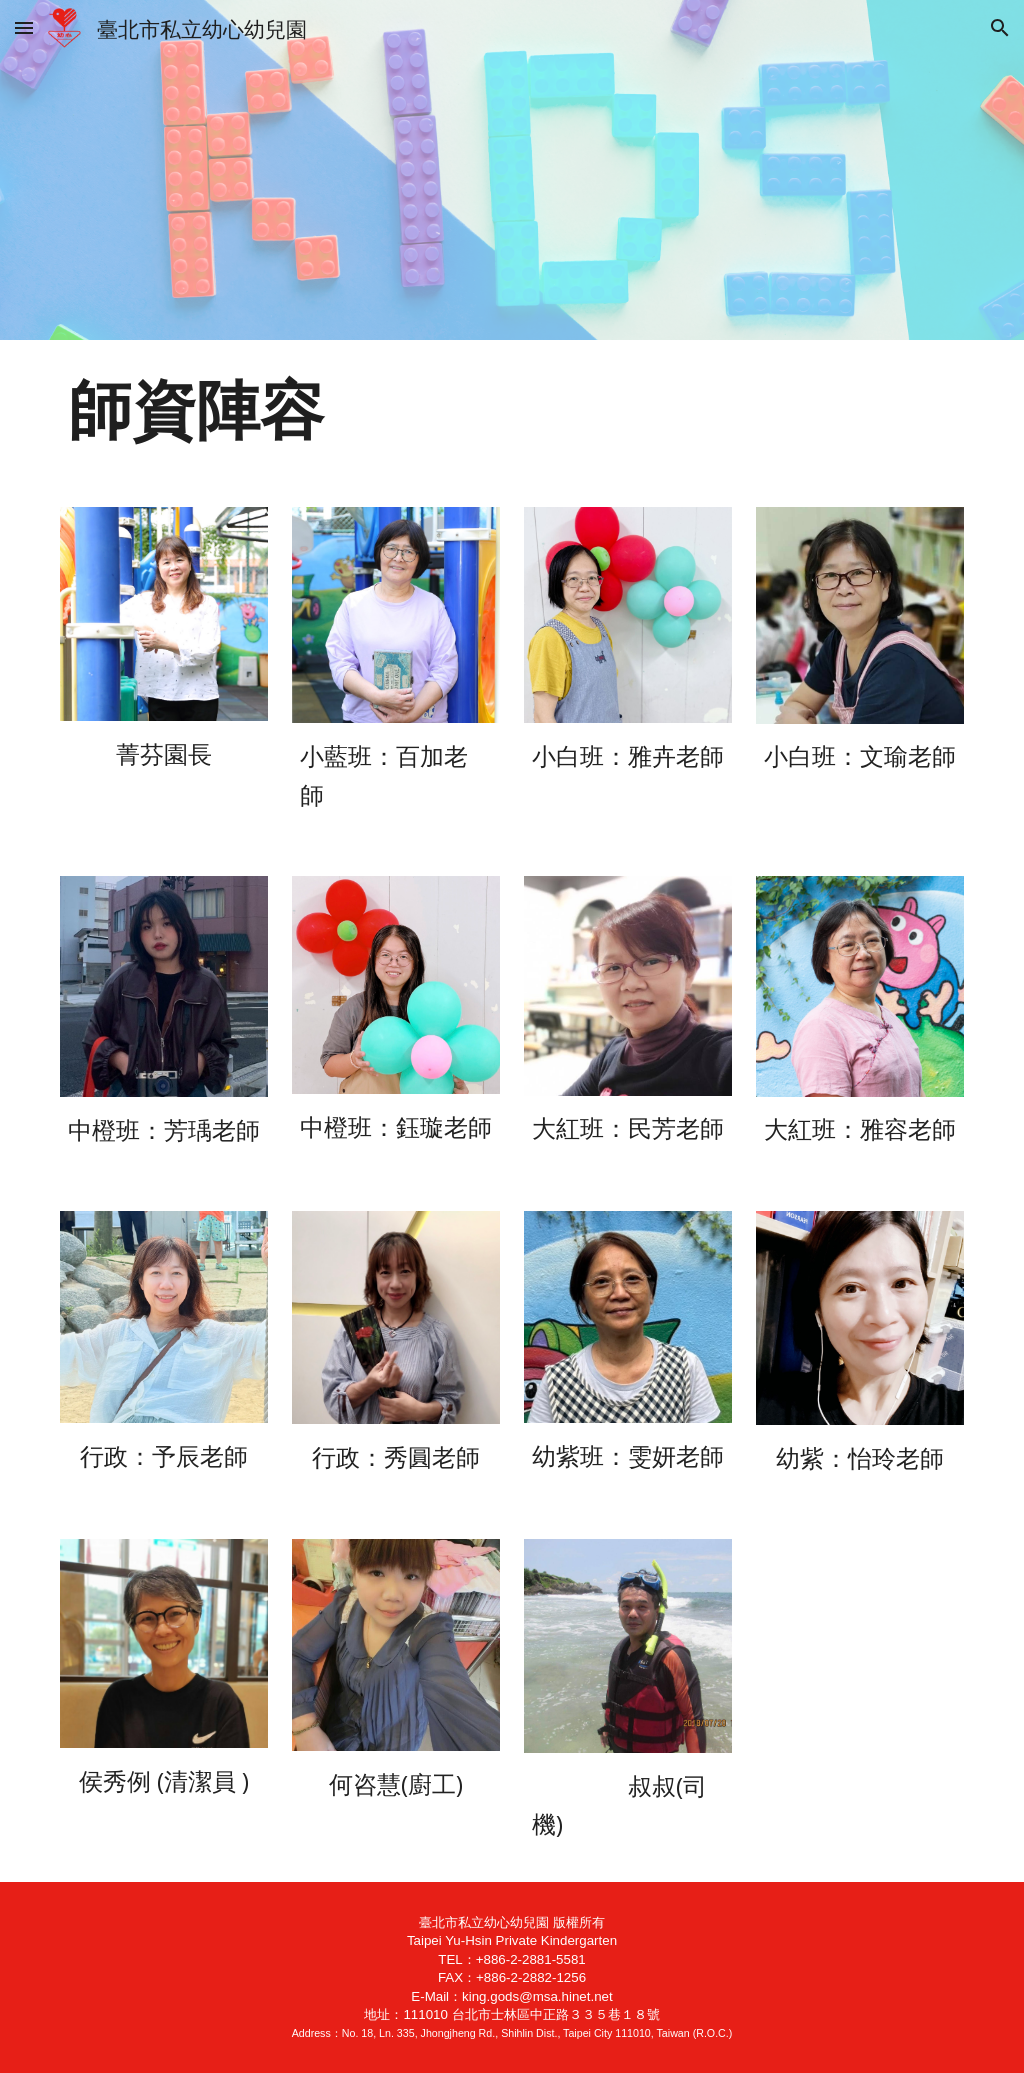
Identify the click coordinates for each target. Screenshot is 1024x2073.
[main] (512, 411)
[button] (24, 27)
